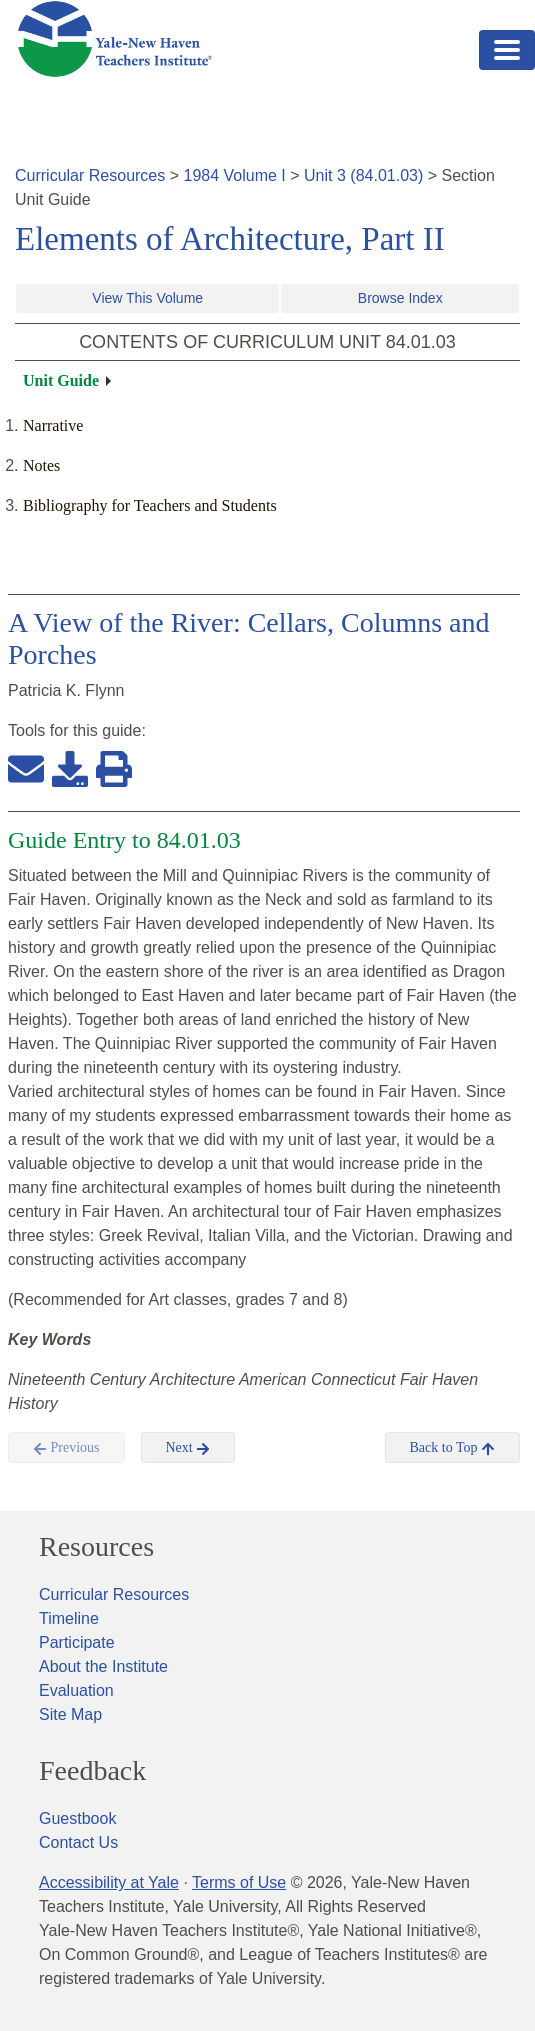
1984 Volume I (235, 175)
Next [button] (188, 1448)
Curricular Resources (90, 175)
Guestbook (77, 1818)
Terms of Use (239, 1882)
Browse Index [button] (400, 298)
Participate (77, 1642)
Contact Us (78, 1842)
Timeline (69, 1618)
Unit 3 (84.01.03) (363, 175)
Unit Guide (61, 380)
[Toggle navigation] (507, 50)
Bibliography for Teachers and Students (150, 505)
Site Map (70, 1714)
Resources (96, 1547)
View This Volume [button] (147, 298)
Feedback (92, 1771)
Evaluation (76, 1690)
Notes (41, 465)
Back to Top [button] (452, 1448)
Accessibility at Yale (109, 1882)
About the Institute (103, 1666)
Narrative (53, 425)
